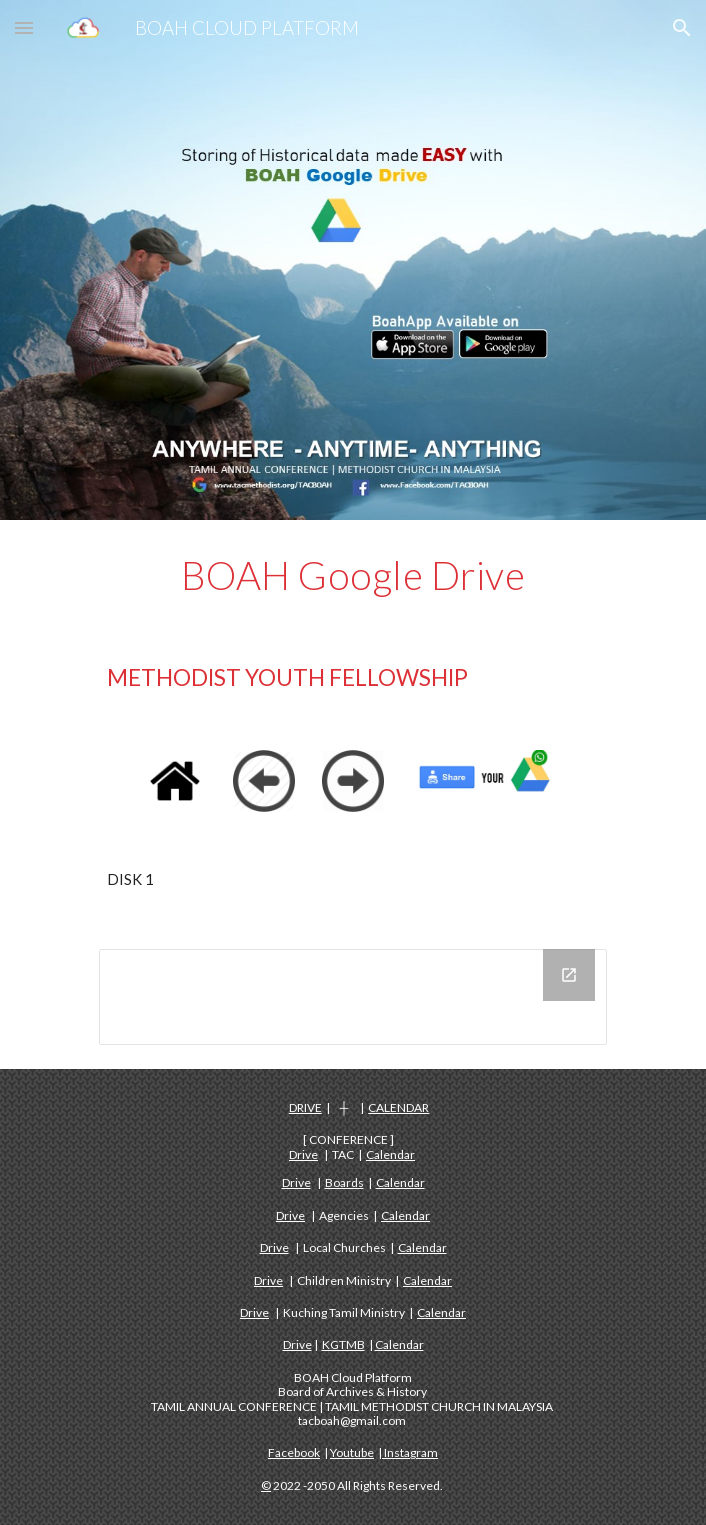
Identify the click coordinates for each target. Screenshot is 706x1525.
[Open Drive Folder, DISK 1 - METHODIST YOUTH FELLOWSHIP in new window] (569, 975)
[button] (24, 27)
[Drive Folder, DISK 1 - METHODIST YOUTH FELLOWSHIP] (352, 997)
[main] (352, 575)
